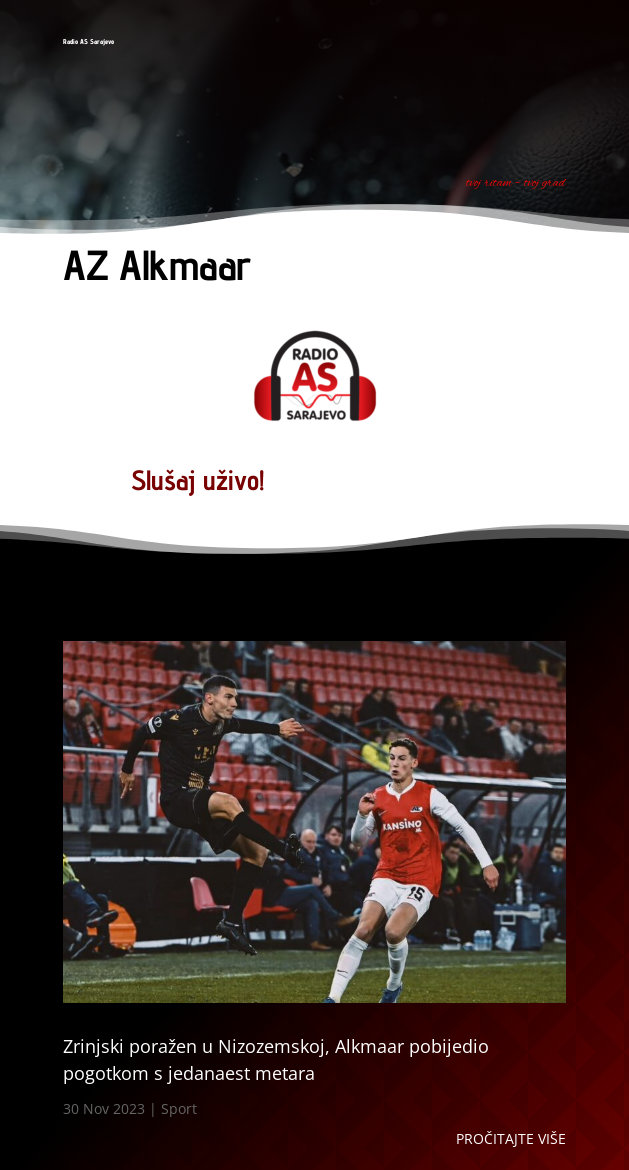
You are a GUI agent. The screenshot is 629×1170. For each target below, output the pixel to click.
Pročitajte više (511, 1138)
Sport (179, 1108)
